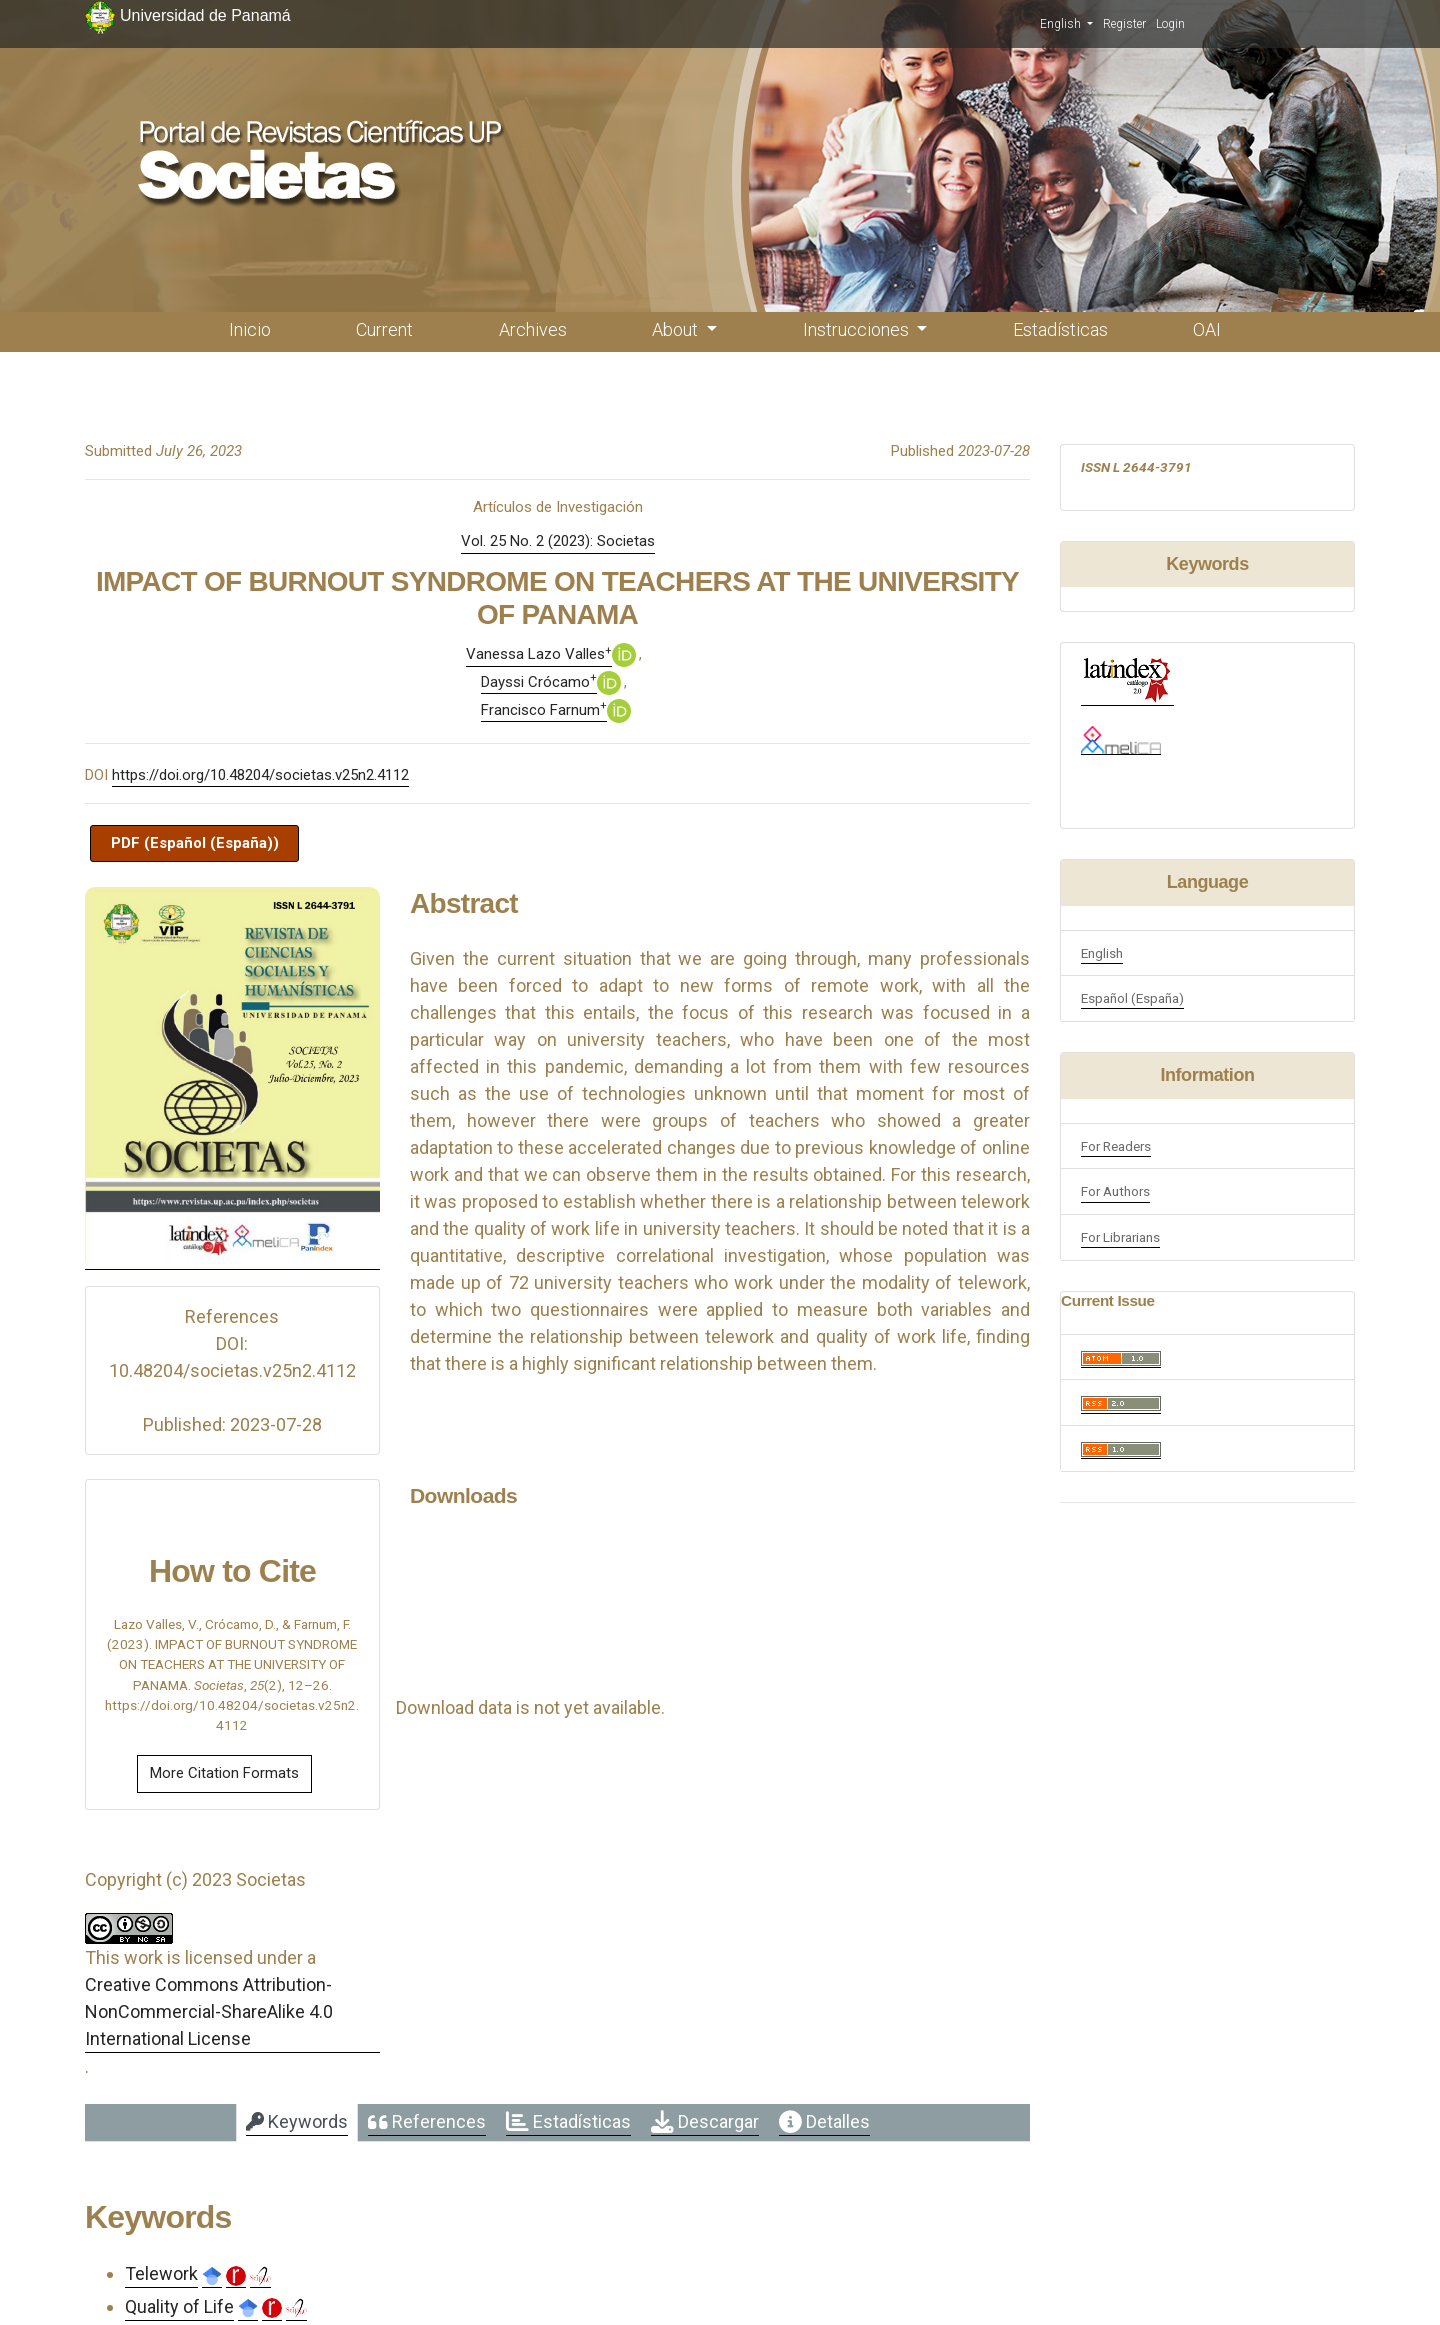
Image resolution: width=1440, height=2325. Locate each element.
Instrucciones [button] (858, 329)
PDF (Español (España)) (195, 843)
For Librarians (1120, 1237)
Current (384, 329)
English (1066, 23)
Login (1170, 24)
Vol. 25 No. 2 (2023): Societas (558, 541)
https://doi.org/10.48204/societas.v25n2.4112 (260, 775)
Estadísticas (1060, 329)
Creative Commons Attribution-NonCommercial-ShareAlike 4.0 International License (209, 2011)
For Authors (1115, 1191)
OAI (1207, 329)
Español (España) (1132, 998)
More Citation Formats (224, 1773)
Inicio (250, 329)
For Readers (1116, 1146)
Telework (161, 2273)
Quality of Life (179, 2306)
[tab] (297, 2123)
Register (1124, 24)
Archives (533, 329)
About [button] (677, 329)
